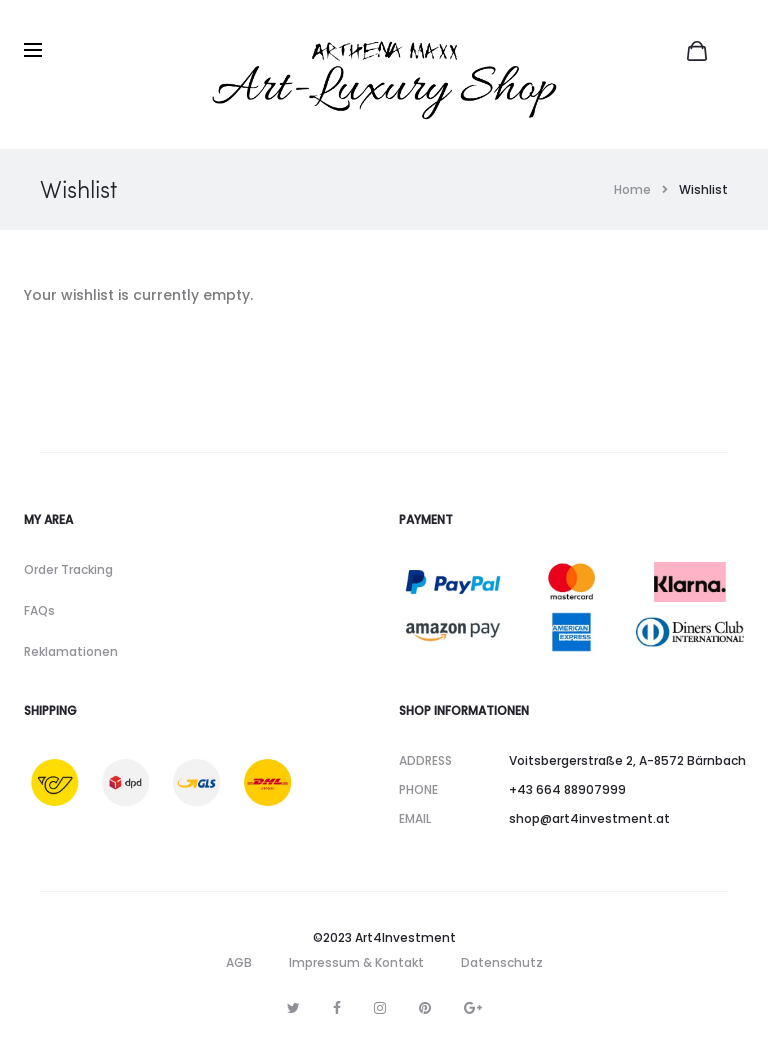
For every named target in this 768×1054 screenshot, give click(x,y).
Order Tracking (68, 569)
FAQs (39, 610)
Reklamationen (71, 651)
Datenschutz (502, 962)
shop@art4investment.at (589, 818)
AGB (239, 962)
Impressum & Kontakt (356, 962)
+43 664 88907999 (567, 789)
